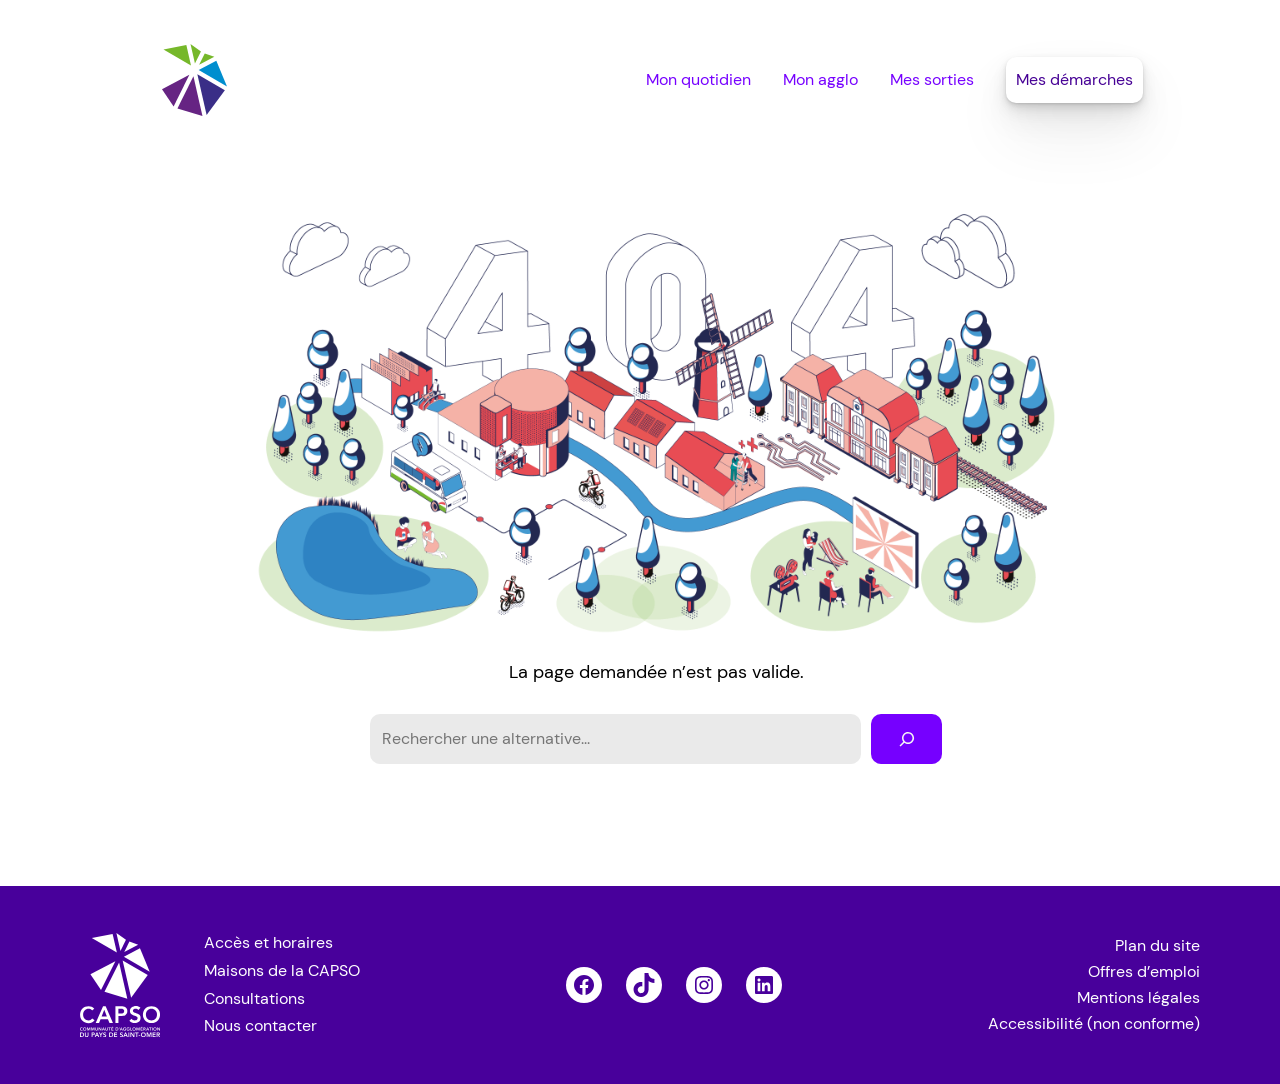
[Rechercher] (906, 738)
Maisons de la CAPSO (282, 970)
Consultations (254, 998)
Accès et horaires (268, 942)
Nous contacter (260, 1025)
